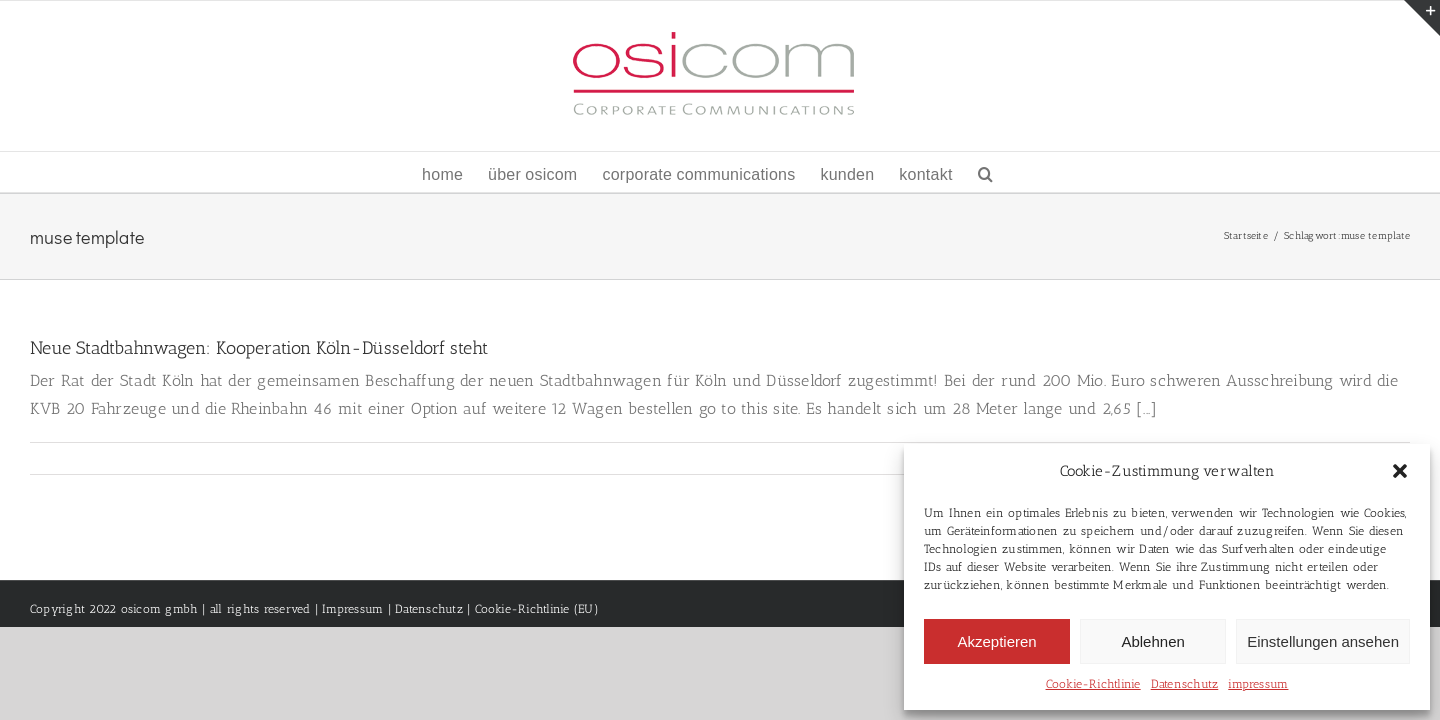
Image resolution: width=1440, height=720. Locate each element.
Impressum (352, 609)
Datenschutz (1185, 684)
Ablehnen (1152, 641)
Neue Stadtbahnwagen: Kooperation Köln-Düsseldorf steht (259, 348)
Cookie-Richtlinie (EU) (537, 609)
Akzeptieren (996, 641)
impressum (1258, 684)
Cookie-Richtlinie (1093, 684)
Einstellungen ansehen (1323, 641)
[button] (1400, 471)
